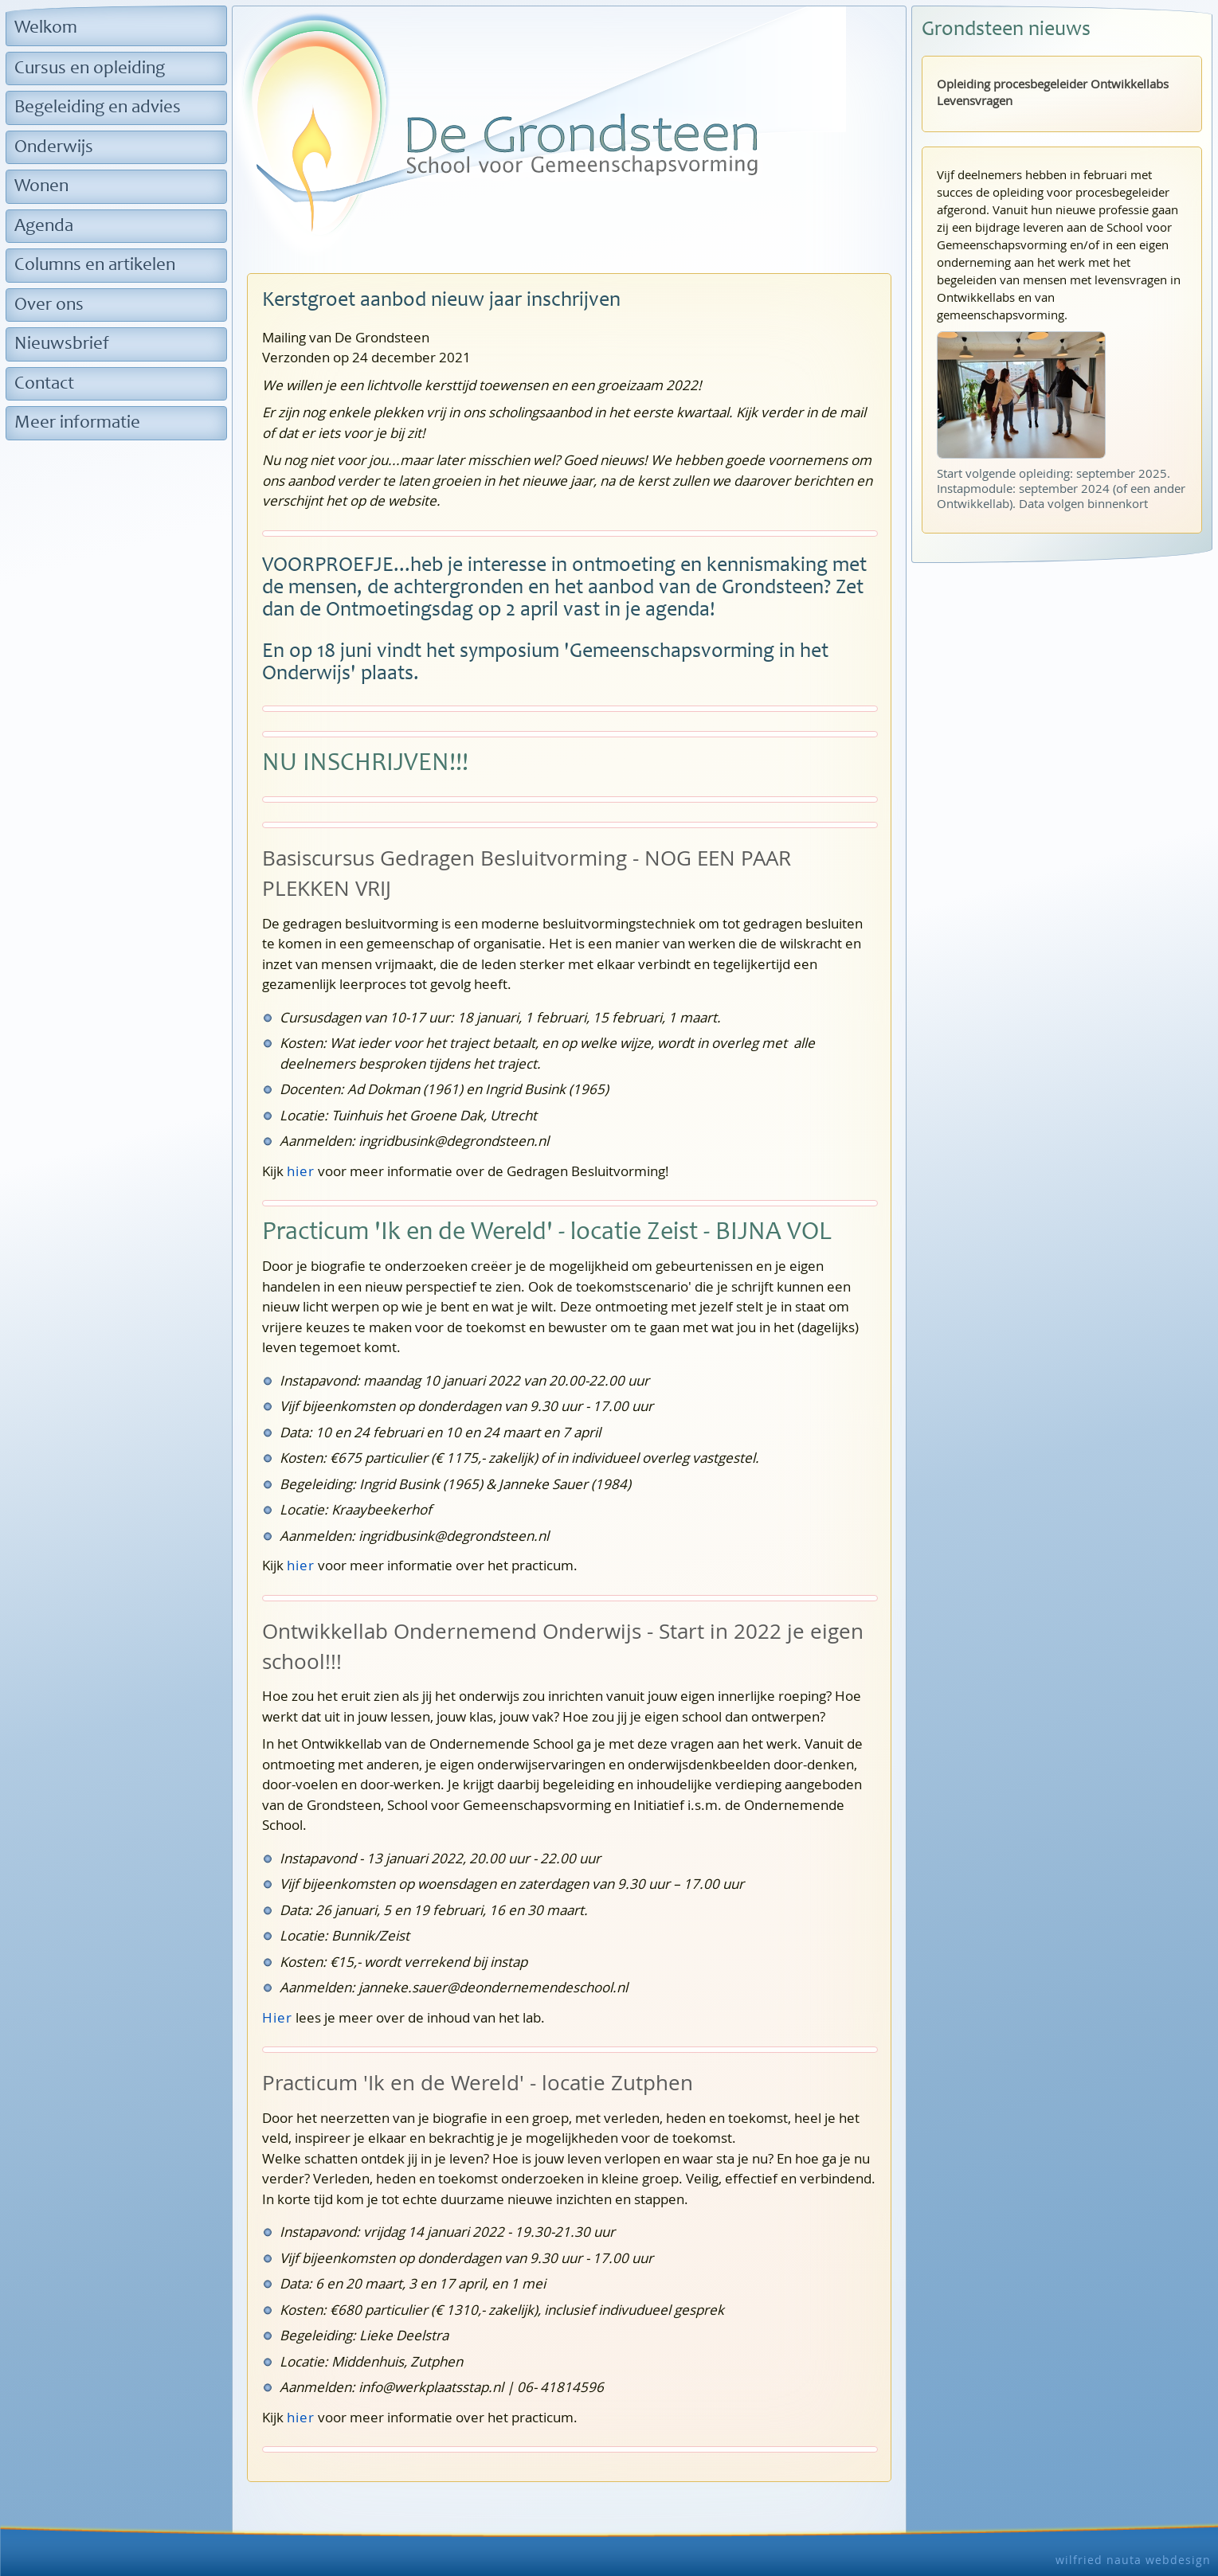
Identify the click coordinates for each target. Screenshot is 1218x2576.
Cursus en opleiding (89, 69)
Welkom (45, 28)
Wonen (41, 187)
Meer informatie (77, 423)
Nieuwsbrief (61, 344)
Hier (277, 2017)
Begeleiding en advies (97, 108)
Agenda (43, 226)
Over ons (49, 305)
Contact (44, 384)
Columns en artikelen (94, 265)
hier (301, 1171)
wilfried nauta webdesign (1133, 2560)
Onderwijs (53, 148)
